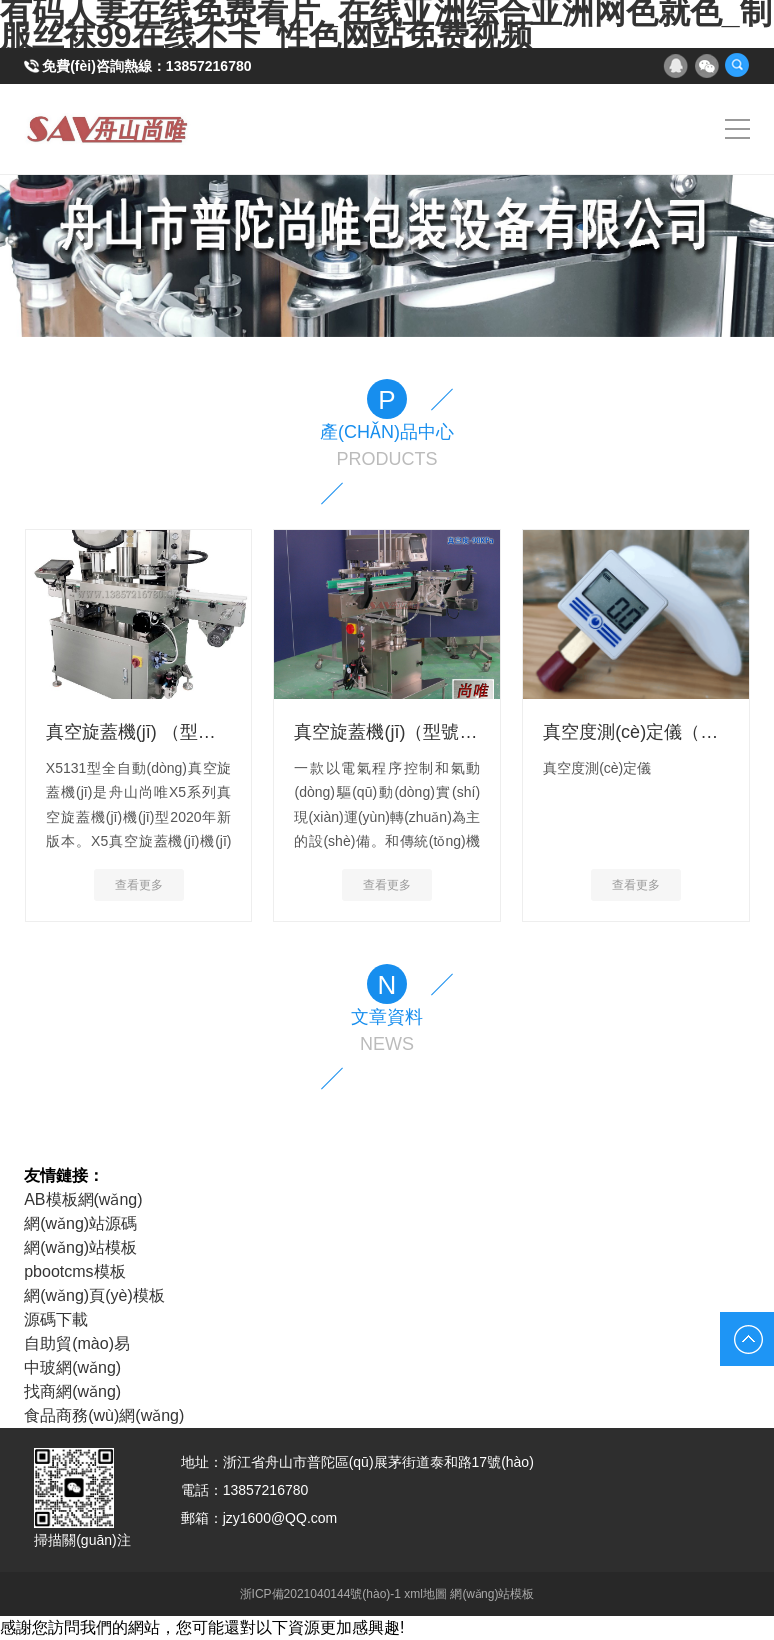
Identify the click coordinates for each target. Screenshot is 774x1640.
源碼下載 (56, 1319)
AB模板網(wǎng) (83, 1199)
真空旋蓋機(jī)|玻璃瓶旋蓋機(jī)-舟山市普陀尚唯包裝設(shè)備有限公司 (107, 129)
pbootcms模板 (74, 1271)
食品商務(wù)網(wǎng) (104, 1415)
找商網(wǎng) (72, 1391)
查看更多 (139, 885)
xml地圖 (425, 1594)
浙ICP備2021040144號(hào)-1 (320, 1594)
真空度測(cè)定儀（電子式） (657, 732)
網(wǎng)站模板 (80, 1247)
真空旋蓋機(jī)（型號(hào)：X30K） (437, 732)
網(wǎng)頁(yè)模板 (94, 1295)
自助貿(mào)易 (77, 1343)
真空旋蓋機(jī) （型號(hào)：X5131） (196, 732)
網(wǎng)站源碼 (80, 1223)
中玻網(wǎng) (72, 1367)
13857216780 (209, 66)
